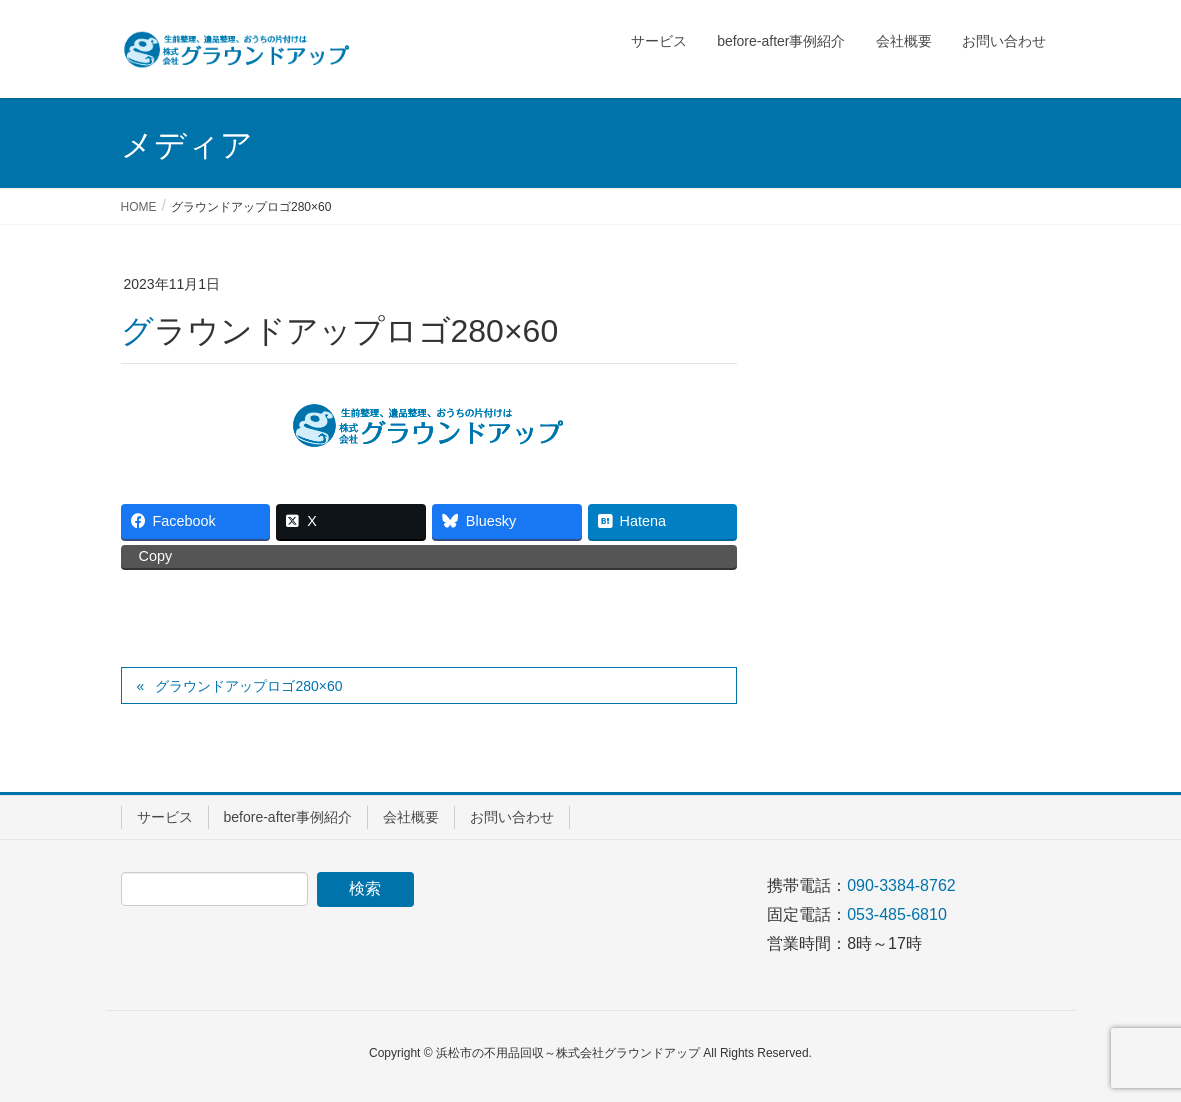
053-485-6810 (897, 914)
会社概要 (411, 817)
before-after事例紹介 (288, 817)
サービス (165, 817)
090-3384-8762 (901, 885)
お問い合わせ (512, 817)
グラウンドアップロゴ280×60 (248, 686)
